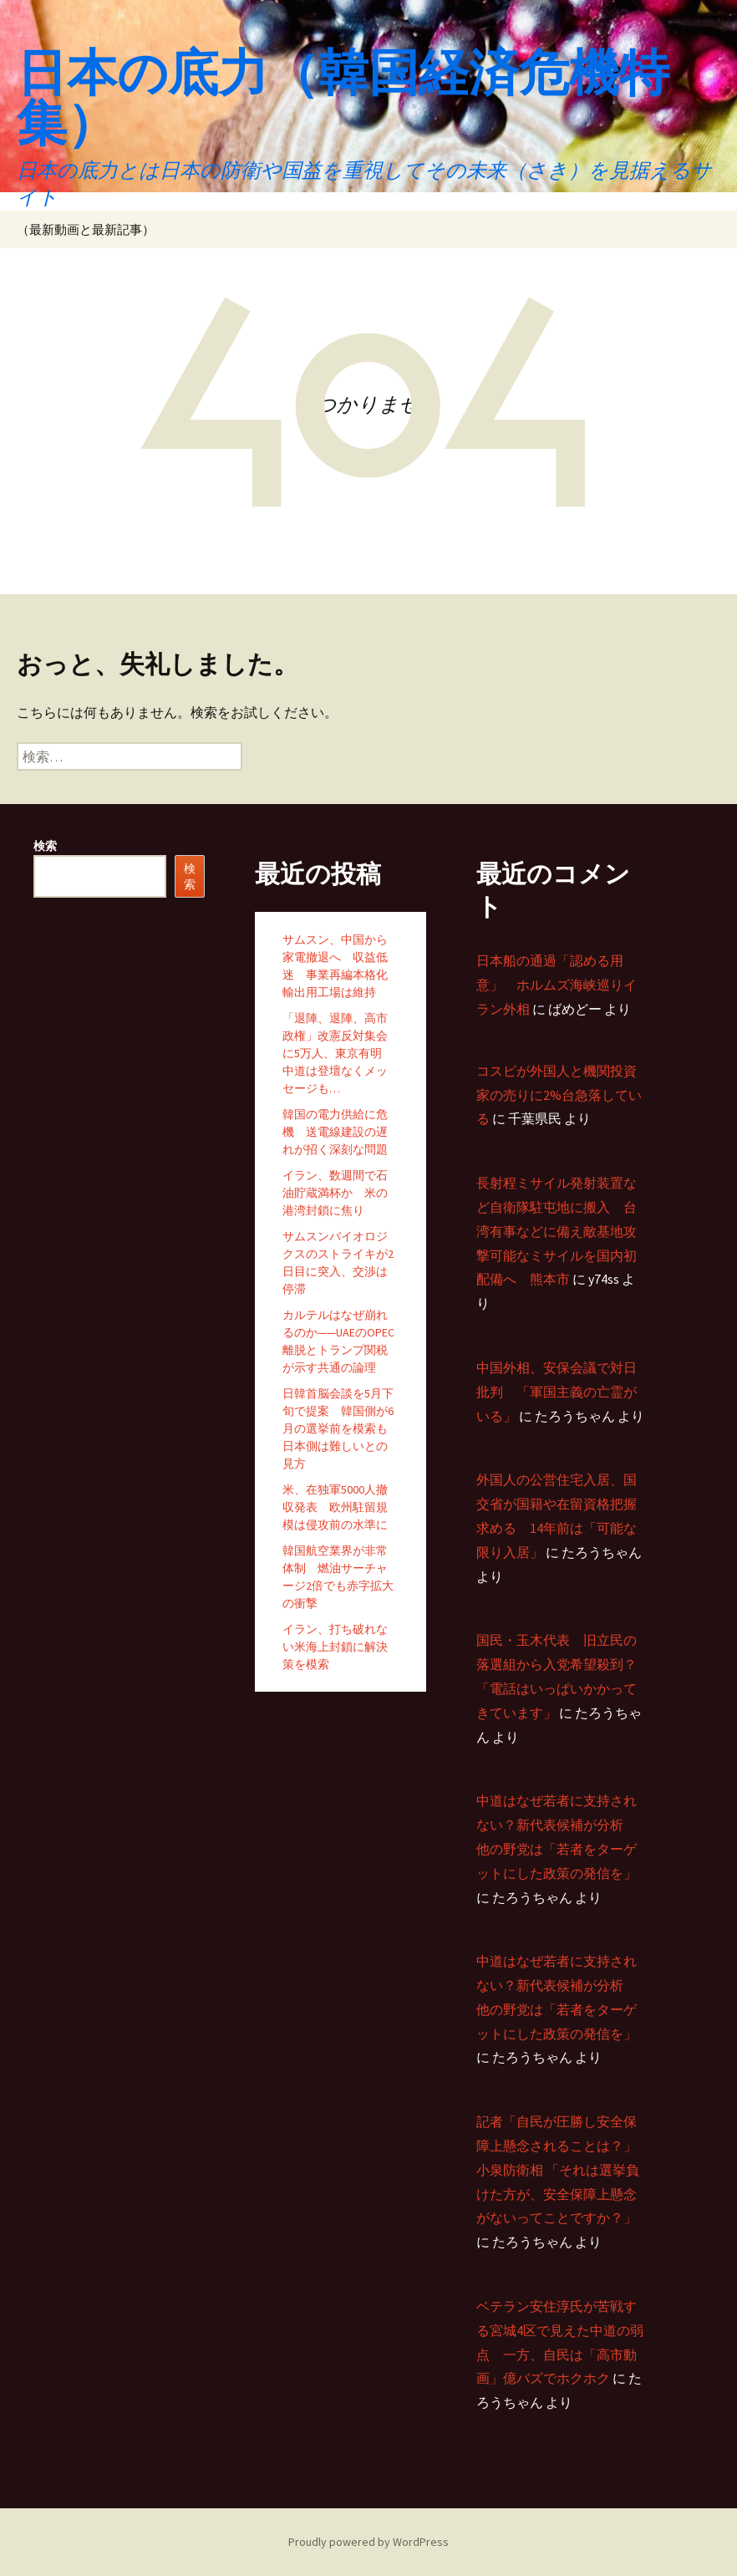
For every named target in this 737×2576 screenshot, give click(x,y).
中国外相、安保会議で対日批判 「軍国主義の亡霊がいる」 (556, 1391)
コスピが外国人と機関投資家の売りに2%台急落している (559, 1095)
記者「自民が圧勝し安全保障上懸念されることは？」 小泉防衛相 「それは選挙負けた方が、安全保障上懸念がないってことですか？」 (557, 2169)
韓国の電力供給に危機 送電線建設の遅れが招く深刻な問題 (335, 1132)
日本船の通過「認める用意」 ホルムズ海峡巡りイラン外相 (556, 984)
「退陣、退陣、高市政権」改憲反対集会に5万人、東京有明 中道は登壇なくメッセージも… (338, 1053)
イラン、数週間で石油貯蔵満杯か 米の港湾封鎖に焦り (335, 1193)
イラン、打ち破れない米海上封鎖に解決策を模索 (335, 1646)
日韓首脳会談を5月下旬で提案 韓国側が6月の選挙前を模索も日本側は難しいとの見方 (338, 1428)
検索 (45, 845)
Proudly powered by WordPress (368, 2541)
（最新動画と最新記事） (86, 229)
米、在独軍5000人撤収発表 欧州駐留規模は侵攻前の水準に (335, 1507)
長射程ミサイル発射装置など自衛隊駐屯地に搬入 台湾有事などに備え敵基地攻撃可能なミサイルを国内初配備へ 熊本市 (556, 1230)
